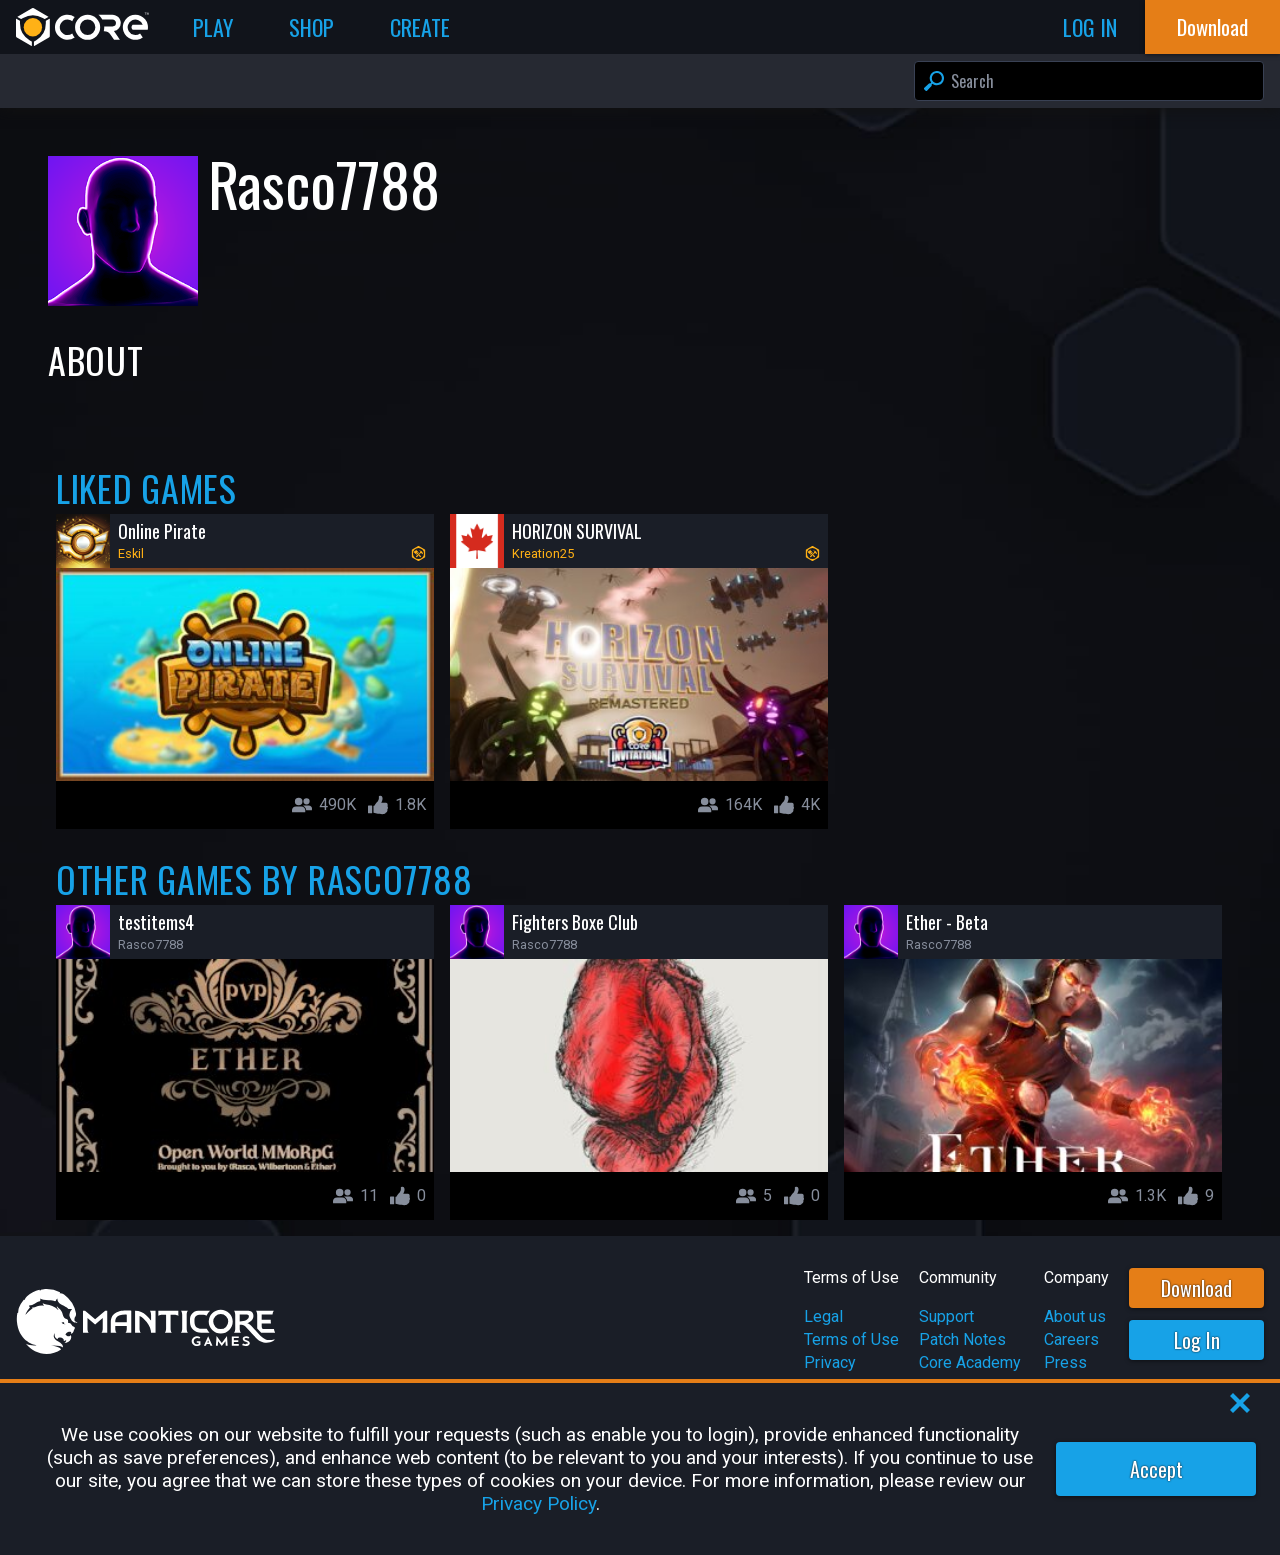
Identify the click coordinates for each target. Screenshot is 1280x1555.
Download (1196, 1288)
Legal (823, 1316)
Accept (1156, 1469)
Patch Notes (962, 1339)
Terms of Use (851, 1339)
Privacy (830, 1362)
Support (946, 1316)
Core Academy (970, 1362)
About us (1075, 1316)
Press (1065, 1362)
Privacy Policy (538, 1503)
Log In (1197, 1340)
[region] (640, 1469)
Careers (1071, 1339)
